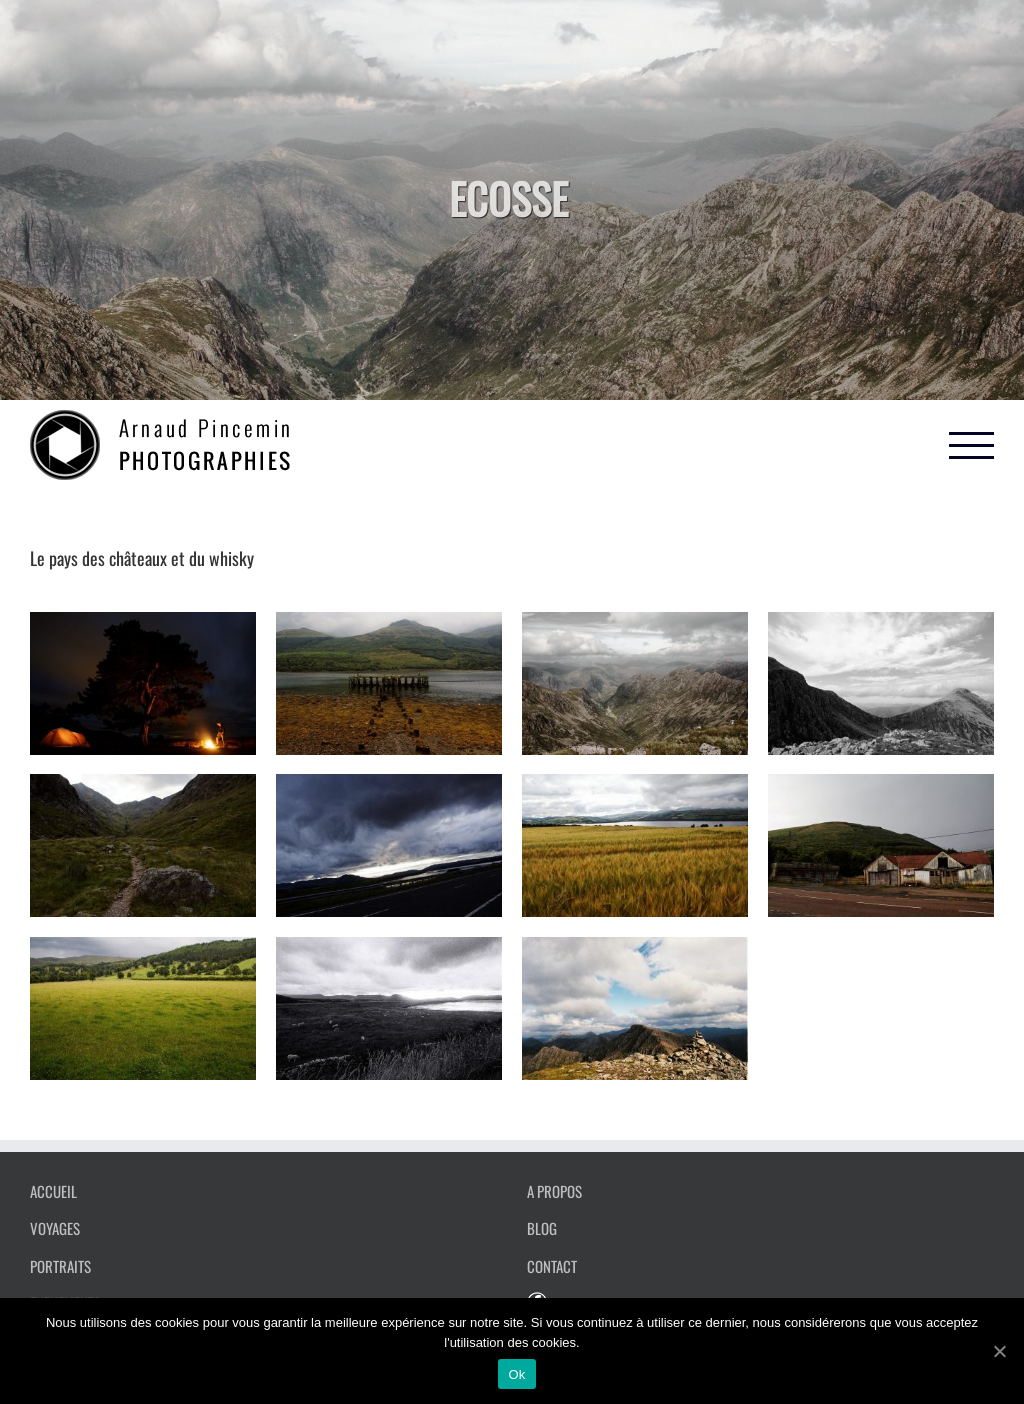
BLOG (542, 1228)
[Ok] (999, 1351)
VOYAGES (55, 1228)
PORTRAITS (60, 1266)
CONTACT (552, 1266)
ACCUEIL (53, 1191)
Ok (516, 1374)
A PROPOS (554, 1191)
